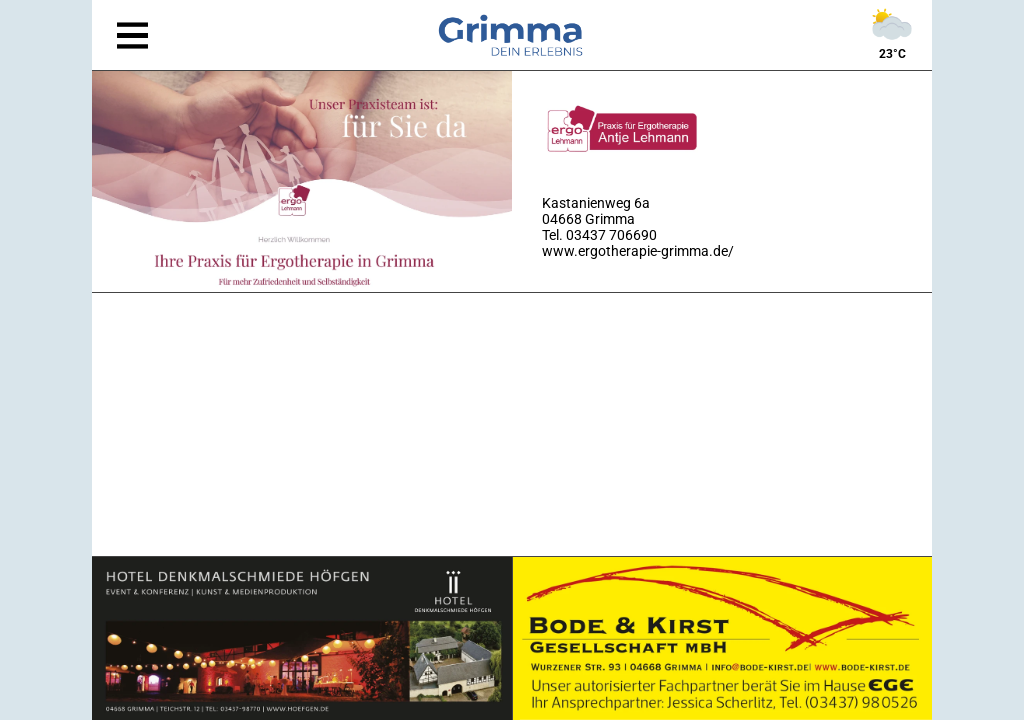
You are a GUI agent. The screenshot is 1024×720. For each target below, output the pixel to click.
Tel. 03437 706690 (599, 235)
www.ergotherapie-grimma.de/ (638, 251)
